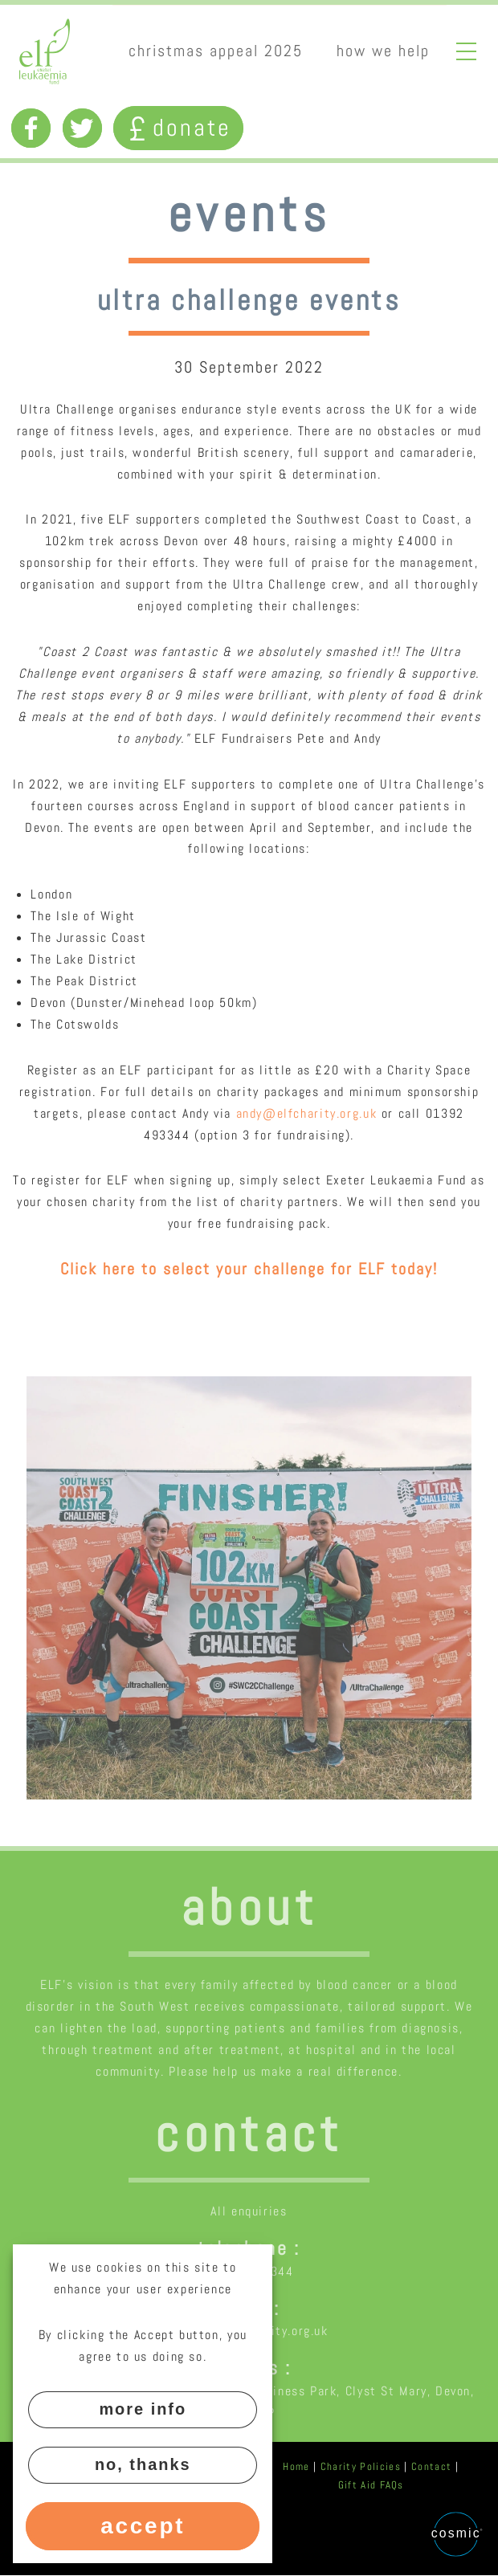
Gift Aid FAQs (371, 2485)
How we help (383, 50)
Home (296, 2466)
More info (142, 2409)
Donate (178, 127)
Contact (431, 2466)
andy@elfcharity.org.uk (307, 1113)
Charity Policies (360, 2466)
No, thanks (143, 2464)
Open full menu (467, 51)
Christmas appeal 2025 (216, 50)
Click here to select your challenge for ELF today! (249, 1268)
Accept (142, 2525)
